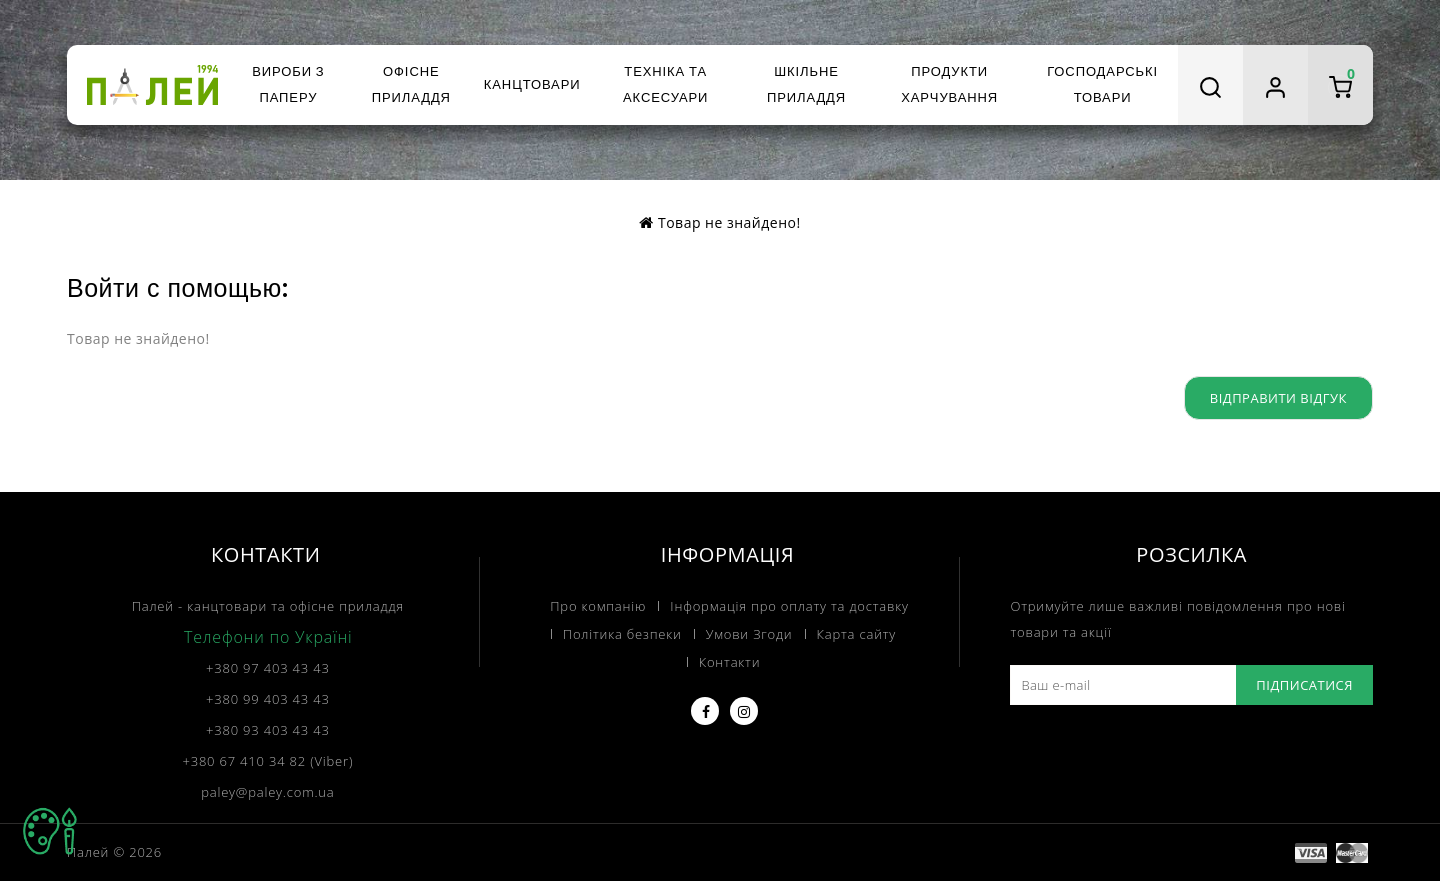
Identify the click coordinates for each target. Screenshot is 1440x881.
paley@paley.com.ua (267, 792)
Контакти (730, 662)
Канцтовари (532, 84)
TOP (50, 831)
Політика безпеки (622, 634)
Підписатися (1304, 685)
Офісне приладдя (411, 84)
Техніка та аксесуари (665, 84)
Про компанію (598, 606)
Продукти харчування (949, 84)
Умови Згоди (749, 634)
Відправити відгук (1278, 398)
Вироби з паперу (288, 84)
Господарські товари (1102, 84)
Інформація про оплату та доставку (789, 606)
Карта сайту (857, 634)
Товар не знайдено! (729, 222)
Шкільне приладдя (806, 84)
